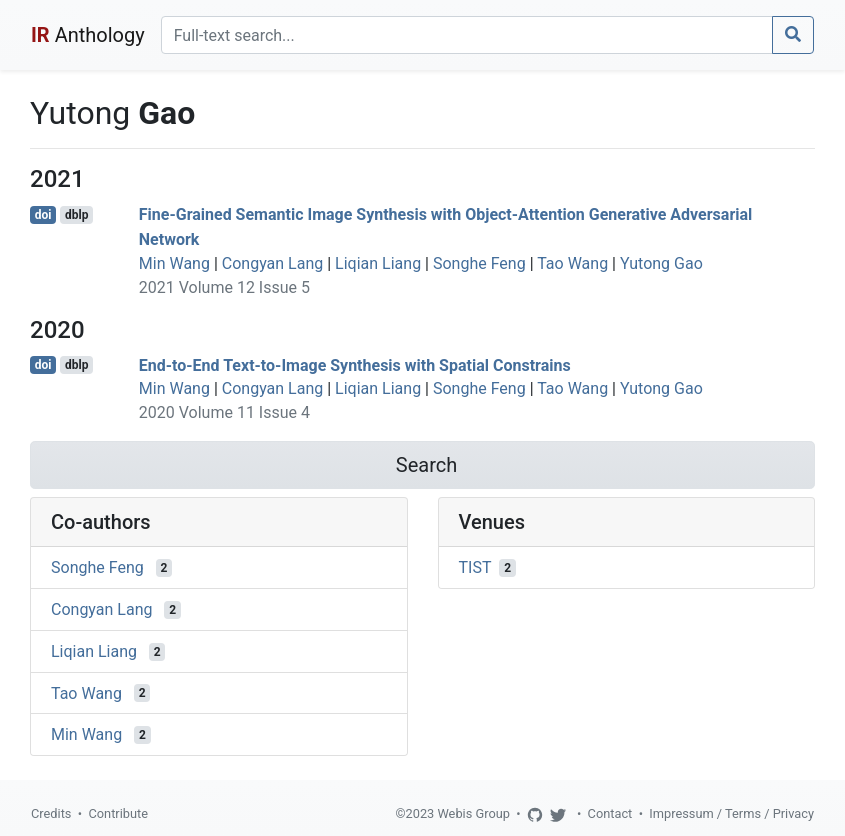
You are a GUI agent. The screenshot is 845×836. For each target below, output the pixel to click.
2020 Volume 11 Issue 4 (224, 412)
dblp (76, 215)
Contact (610, 813)
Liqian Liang (378, 263)
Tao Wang (572, 263)
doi (43, 215)
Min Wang (174, 263)
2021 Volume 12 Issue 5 (224, 287)
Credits (51, 813)
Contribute (118, 813)
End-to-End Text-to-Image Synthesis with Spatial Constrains (355, 364)
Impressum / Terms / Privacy (731, 813)
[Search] (467, 35)
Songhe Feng (479, 263)
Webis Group (473, 813)
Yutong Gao (661, 263)
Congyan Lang (272, 263)
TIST (475, 567)
